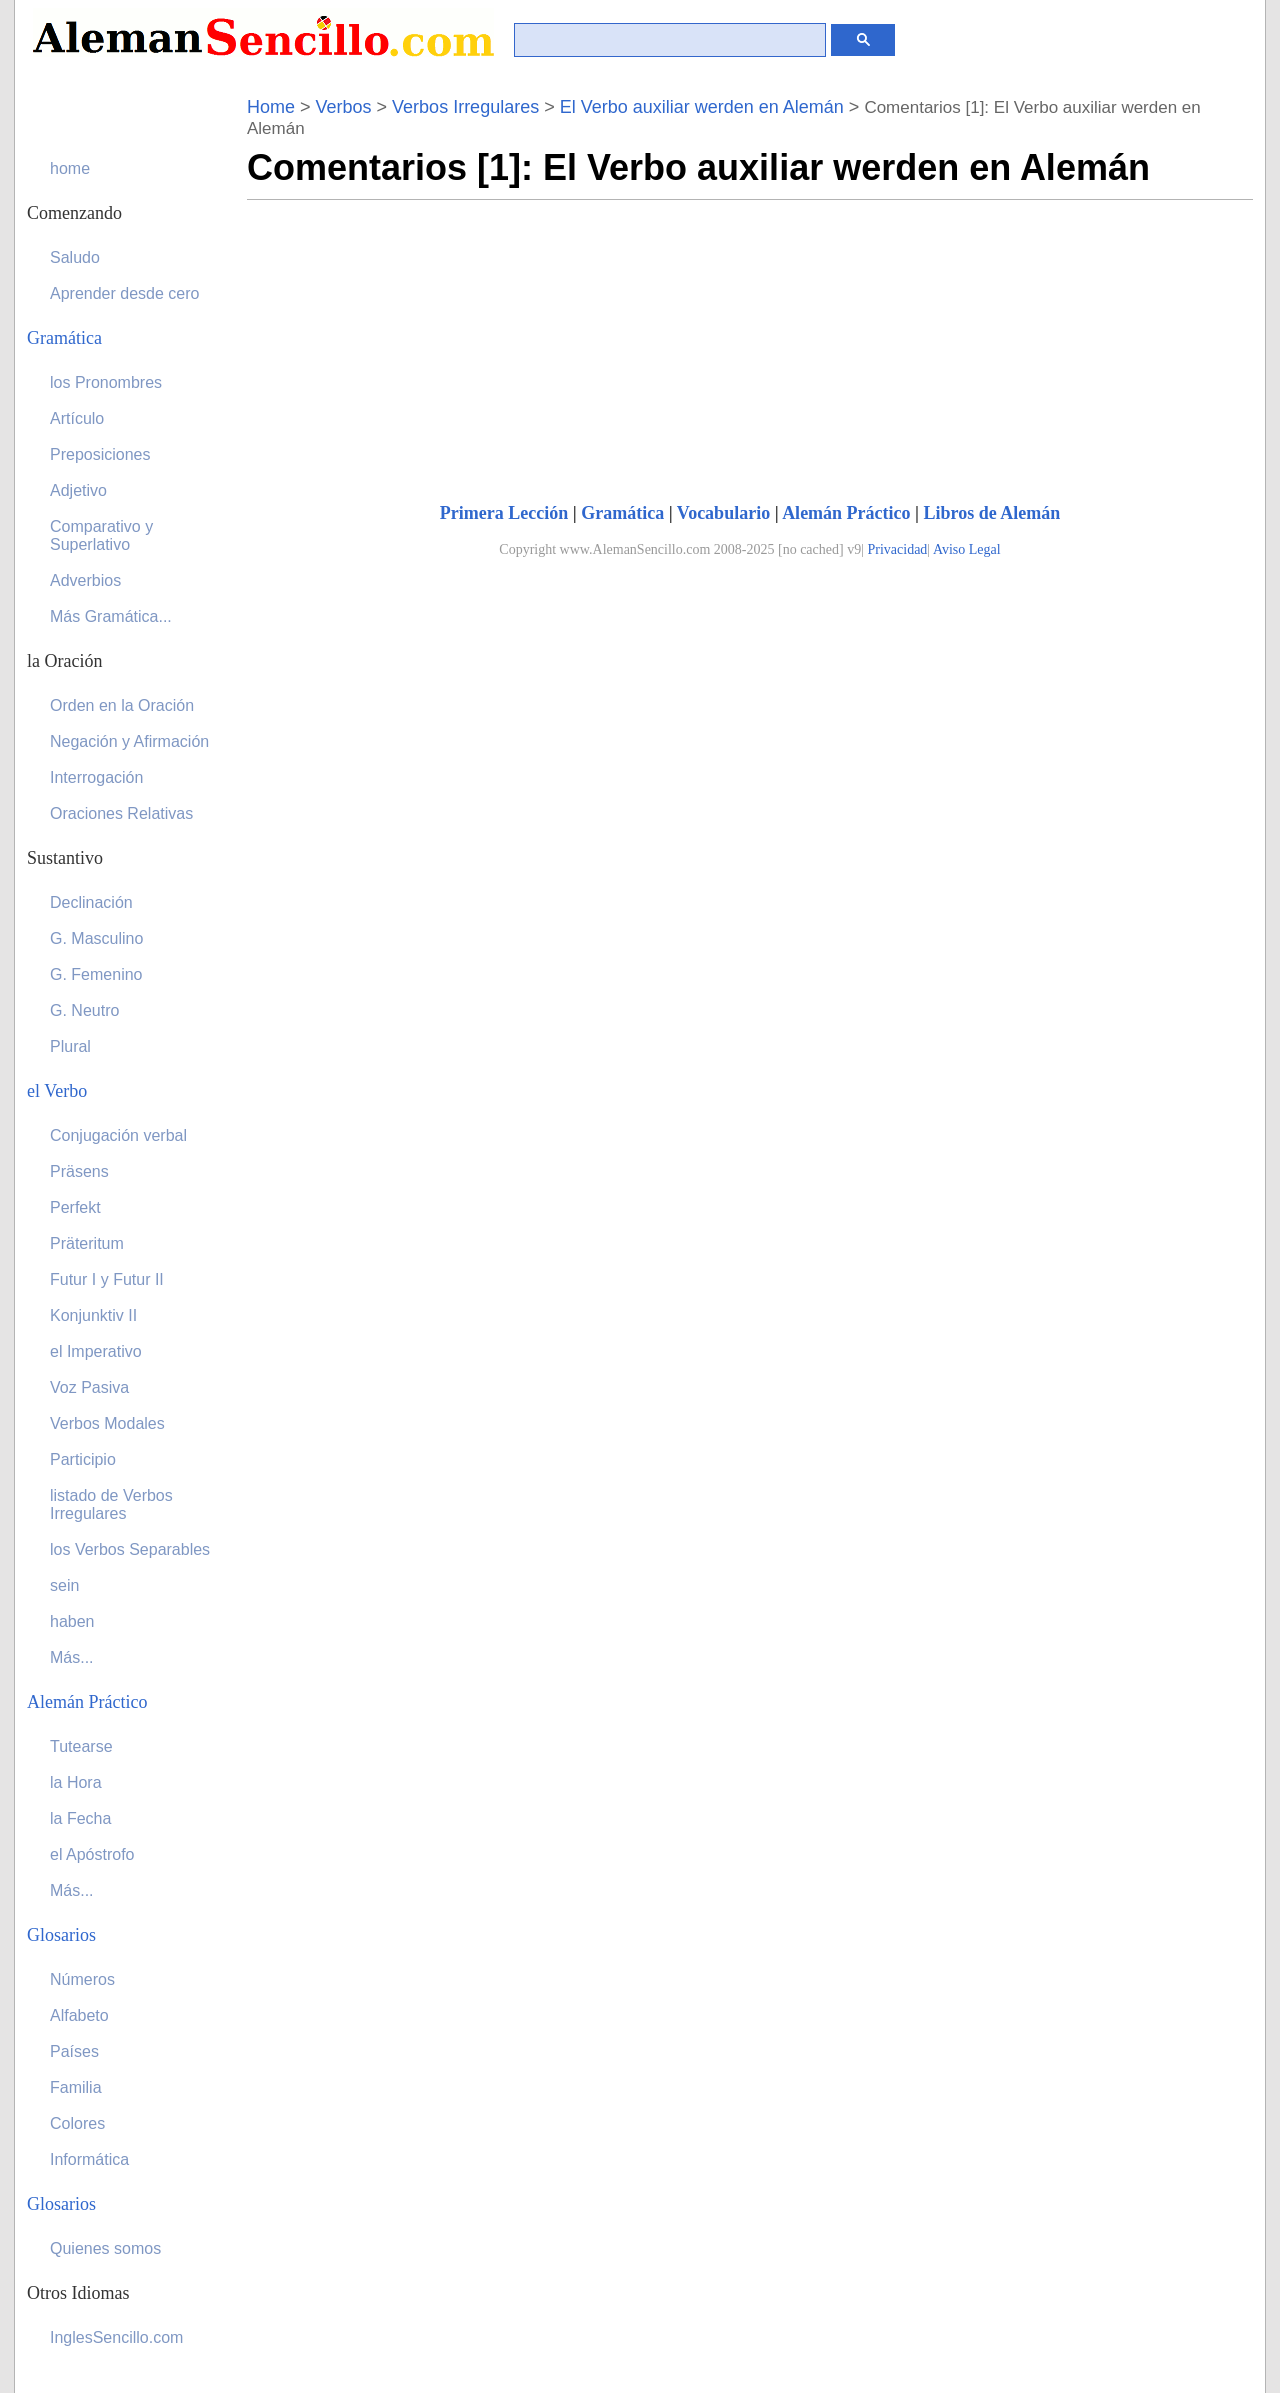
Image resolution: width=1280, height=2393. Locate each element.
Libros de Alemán (992, 513)
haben (72, 1621)
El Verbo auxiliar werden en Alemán (702, 107)
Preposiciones (100, 454)
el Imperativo (96, 1351)
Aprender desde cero (124, 293)
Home (271, 107)
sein (64, 1585)
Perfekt (75, 1207)
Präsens (79, 1171)
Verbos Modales (107, 1423)
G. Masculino (96, 938)
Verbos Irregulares (465, 107)
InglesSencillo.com (116, 2337)
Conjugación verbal (118, 1135)
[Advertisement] (415, 340)
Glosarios (61, 1935)
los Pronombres (106, 382)
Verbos (344, 107)
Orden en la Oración (122, 705)
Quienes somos (105, 2248)
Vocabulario (723, 513)
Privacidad (897, 549)
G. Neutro (84, 1010)
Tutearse (81, 1746)
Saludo (75, 257)
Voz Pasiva (89, 1387)
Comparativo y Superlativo (101, 535)
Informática (89, 2159)
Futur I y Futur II (107, 1279)
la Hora (76, 1782)
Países (74, 2051)
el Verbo (57, 1091)
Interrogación (96, 777)
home (70, 168)
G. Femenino (96, 974)
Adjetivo (78, 490)
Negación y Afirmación (129, 741)
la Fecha (80, 1818)
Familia (76, 2087)
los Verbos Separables (130, 1549)
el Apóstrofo (92, 1854)
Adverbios (85, 580)
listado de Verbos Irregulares (111, 1504)
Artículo (77, 418)
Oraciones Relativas (121, 813)
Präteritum (87, 1243)
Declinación (91, 902)
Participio (83, 1459)
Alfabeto (79, 2015)
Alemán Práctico (846, 513)
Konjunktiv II (93, 1315)
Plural (70, 1046)
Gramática (622, 513)
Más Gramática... (111, 616)
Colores (77, 2123)
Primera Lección (504, 513)
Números (82, 1979)
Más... (72, 1657)
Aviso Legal (967, 549)
